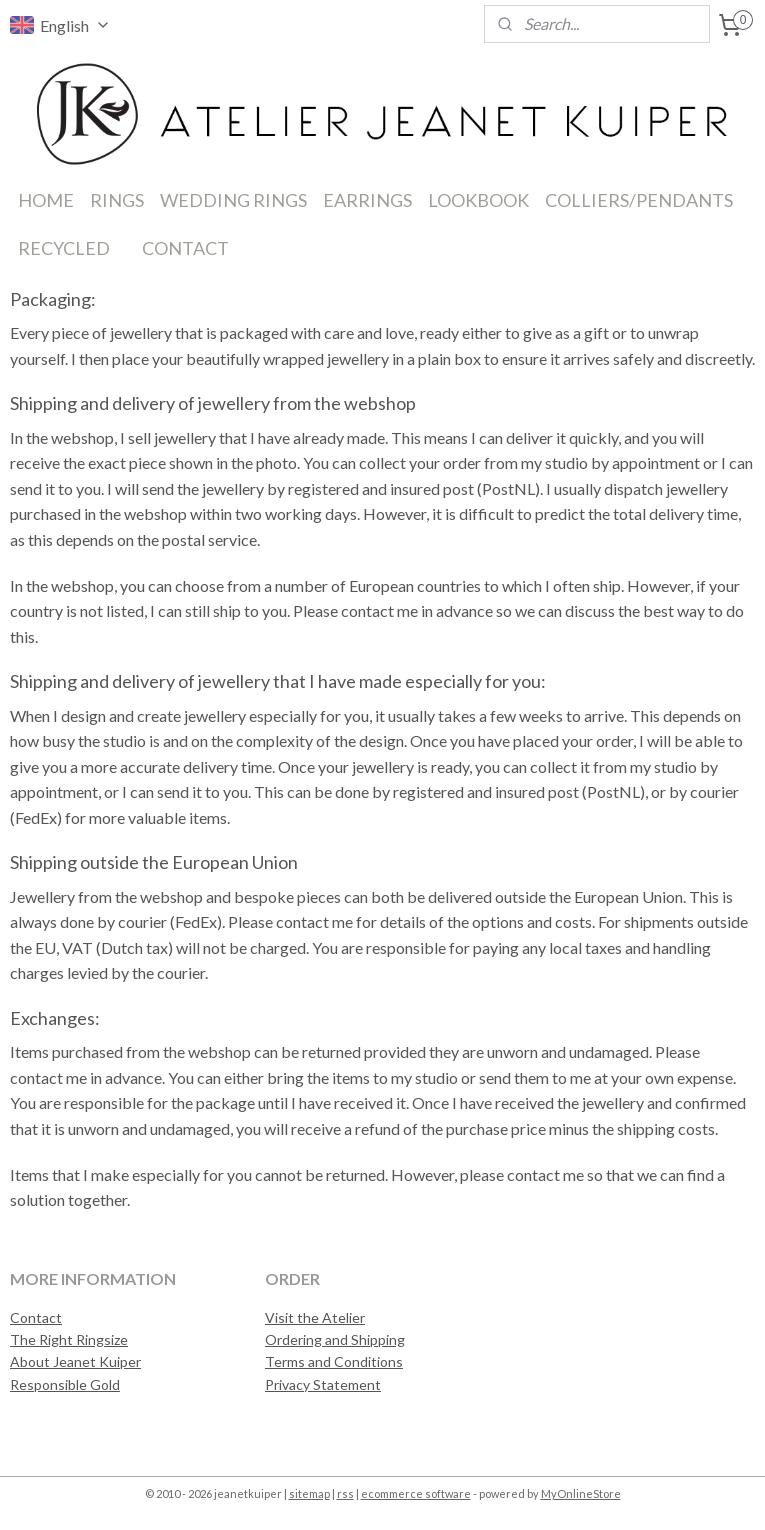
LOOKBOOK (478, 200)
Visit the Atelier (315, 1317)
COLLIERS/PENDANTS (639, 200)
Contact (36, 1317)
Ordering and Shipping (335, 1339)
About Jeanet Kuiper (75, 1361)
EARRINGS (367, 200)
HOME (46, 200)
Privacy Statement (323, 1384)
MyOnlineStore (581, 1493)
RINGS (117, 200)
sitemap (309, 1493)
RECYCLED (64, 248)
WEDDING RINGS (233, 200)
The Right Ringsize (69, 1339)
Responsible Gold (65, 1384)
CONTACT (185, 248)
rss (345, 1493)
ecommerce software (416, 1493)
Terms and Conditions (334, 1361)
